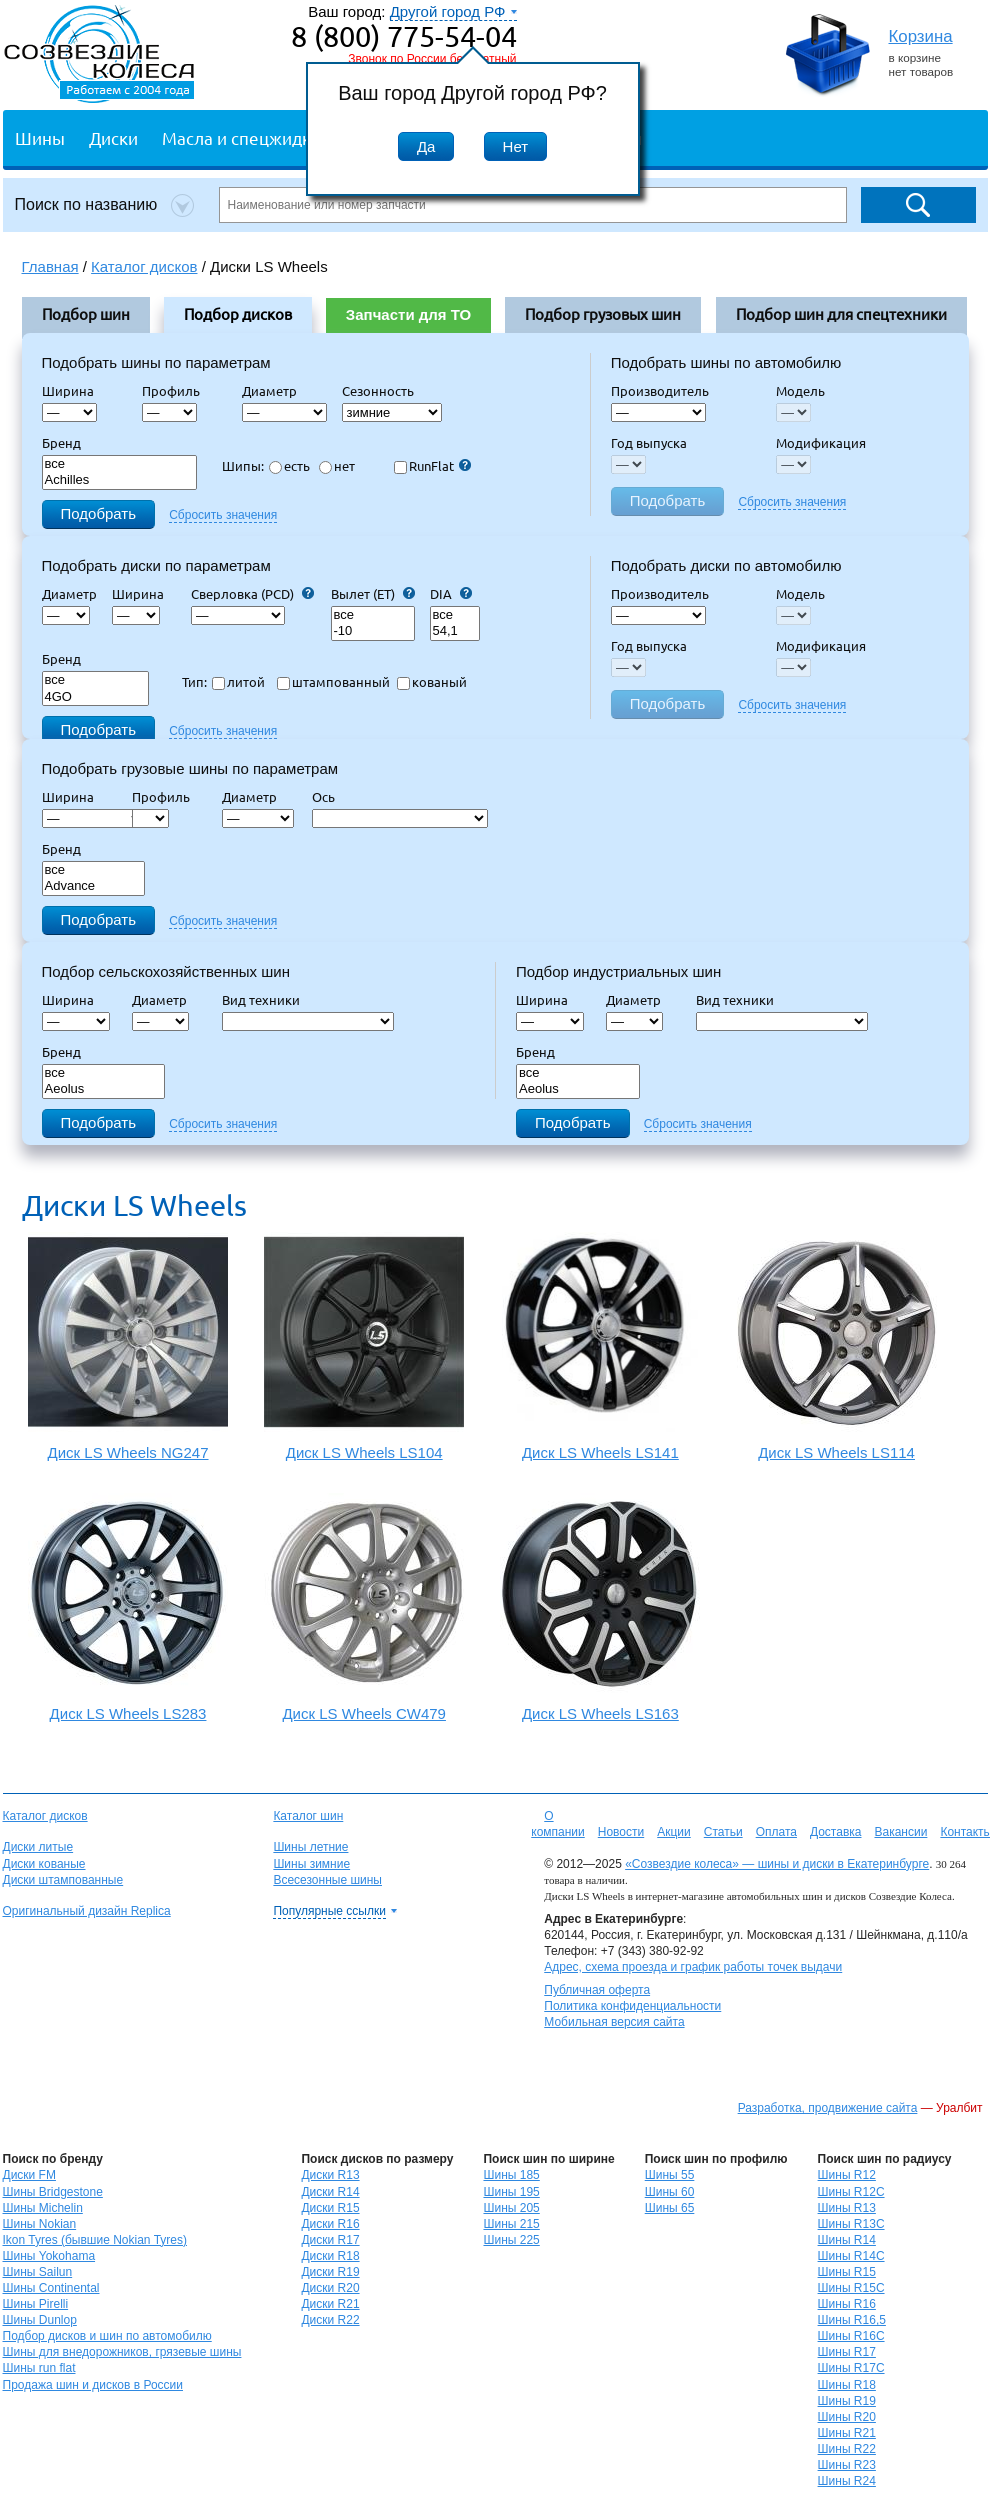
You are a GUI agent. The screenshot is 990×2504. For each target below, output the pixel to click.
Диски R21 (330, 2304)
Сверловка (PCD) (252, 594)
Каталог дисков (45, 1816)
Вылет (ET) (373, 594)
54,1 (455, 631)
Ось (329, 797)
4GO (96, 697)
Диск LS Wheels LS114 (836, 1346)
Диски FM (29, 2175)
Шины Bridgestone (53, 2192)
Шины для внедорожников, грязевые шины (122, 2352)
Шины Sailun (38, 2272)
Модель (800, 391)
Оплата (776, 1832)
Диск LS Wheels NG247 (128, 1346)
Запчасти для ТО (408, 314)
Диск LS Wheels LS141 (600, 1346)
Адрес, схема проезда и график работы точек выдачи (693, 1967)
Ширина (68, 391)
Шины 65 (670, 2208)
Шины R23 (847, 2465)
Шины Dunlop (40, 2320)
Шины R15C (851, 2288)
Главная (50, 266)
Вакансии (900, 1832)
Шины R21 (847, 2433)
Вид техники (267, 1000)
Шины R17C (851, 2368)
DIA (451, 594)
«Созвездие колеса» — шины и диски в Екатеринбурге (777, 1864)
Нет (516, 146)
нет (337, 466)
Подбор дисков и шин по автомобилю (107, 2336)
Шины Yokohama (49, 2256)
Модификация (821, 443)
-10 (373, 631)
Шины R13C (851, 2224)
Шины (40, 137)
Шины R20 (847, 2417)
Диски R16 (330, 2224)
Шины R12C (851, 2192)
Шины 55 (670, 2175)
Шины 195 (511, 2192)
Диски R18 (330, 2256)
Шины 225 (511, 2240)
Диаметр (275, 391)
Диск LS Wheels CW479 (364, 1607)
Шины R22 (847, 2449)
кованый (432, 682)
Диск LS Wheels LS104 (364, 1346)
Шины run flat (39, 2368)
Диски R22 (330, 2320)
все (120, 464)
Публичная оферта (597, 1990)
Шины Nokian (40, 2224)
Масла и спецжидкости (254, 137)
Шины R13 (847, 2208)
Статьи (723, 1832)
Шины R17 (847, 2352)
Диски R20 (330, 2288)
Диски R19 (330, 2272)
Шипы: (243, 466)
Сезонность (378, 391)
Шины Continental (51, 2288)
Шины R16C (851, 2336)
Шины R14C (851, 2256)
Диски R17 (330, 2240)
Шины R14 (847, 2240)
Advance (94, 886)
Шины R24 (847, 2481)
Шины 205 (511, 2208)
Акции (674, 1832)
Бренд (61, 443)
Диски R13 (330, 2175)
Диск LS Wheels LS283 (128, 1607)
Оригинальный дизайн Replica (87, 1911)
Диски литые (38, 1847)
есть (289, 466)
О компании (558, 1824)
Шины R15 (847, 2272)
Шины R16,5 (852, 2320)
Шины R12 (847, 2175)
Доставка (836, 1832)
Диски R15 (330, 2208)
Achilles (120, 480)
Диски (113, 137)
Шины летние (310, 1847)
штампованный (333, 682)
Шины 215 (511, 2224)
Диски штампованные (63, 1880)
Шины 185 (511, 2175)
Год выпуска (649, 443)
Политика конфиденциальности (632, 2006)
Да (426, 146)
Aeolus (104, 1089)
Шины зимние (311, 1864)
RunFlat (432, 466)
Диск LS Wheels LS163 (600, 1607)
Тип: (194, 682)
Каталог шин (308, 1816)
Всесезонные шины (327, 1880)
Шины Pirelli (36, 2304)
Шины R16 (847, 2304)
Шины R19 (847, 2401)
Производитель (660, 391)
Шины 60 (670, 2192)
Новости (621, 1832)
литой (238, 682)
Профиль (177, 391)
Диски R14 (330, 2192)
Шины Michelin (43, 2208)
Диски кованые (44, 1864)
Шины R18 (847, 2385)
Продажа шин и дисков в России (93, 2385)
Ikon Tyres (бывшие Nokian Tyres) (95, 2240)
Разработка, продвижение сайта (828, 2108)
